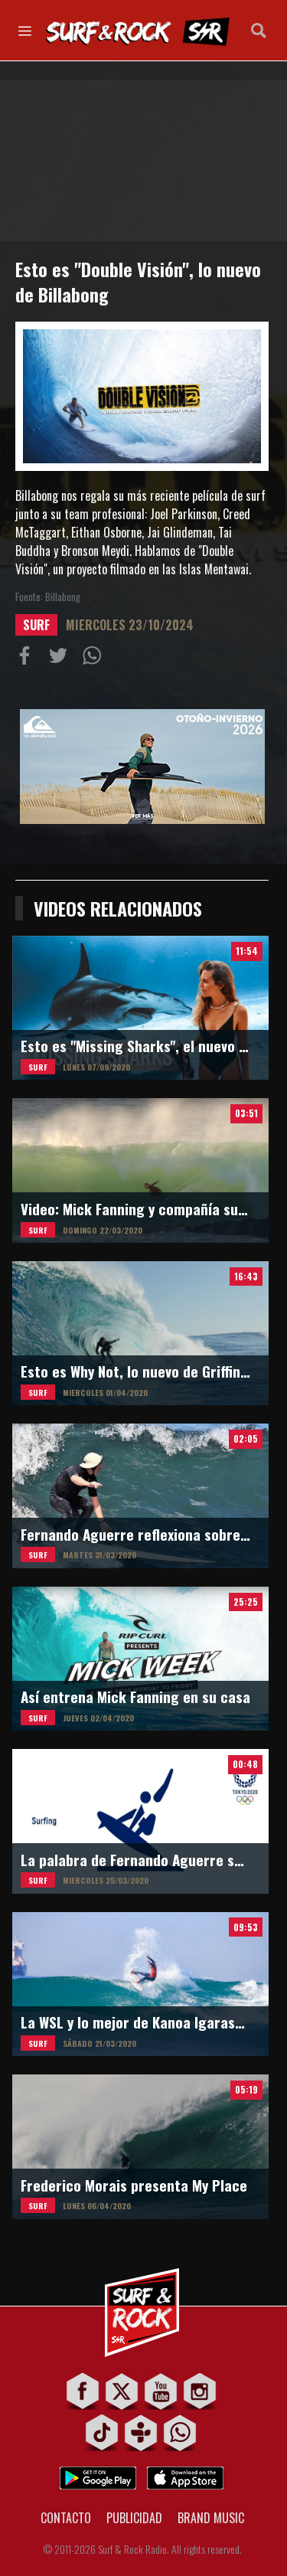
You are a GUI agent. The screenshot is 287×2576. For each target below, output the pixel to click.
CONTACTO (66, 2518)
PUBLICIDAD (134, 2518)
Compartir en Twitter (61, 658)
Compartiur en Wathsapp (95, 658)
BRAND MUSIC (211, 2518)
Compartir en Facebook (27, 658)
